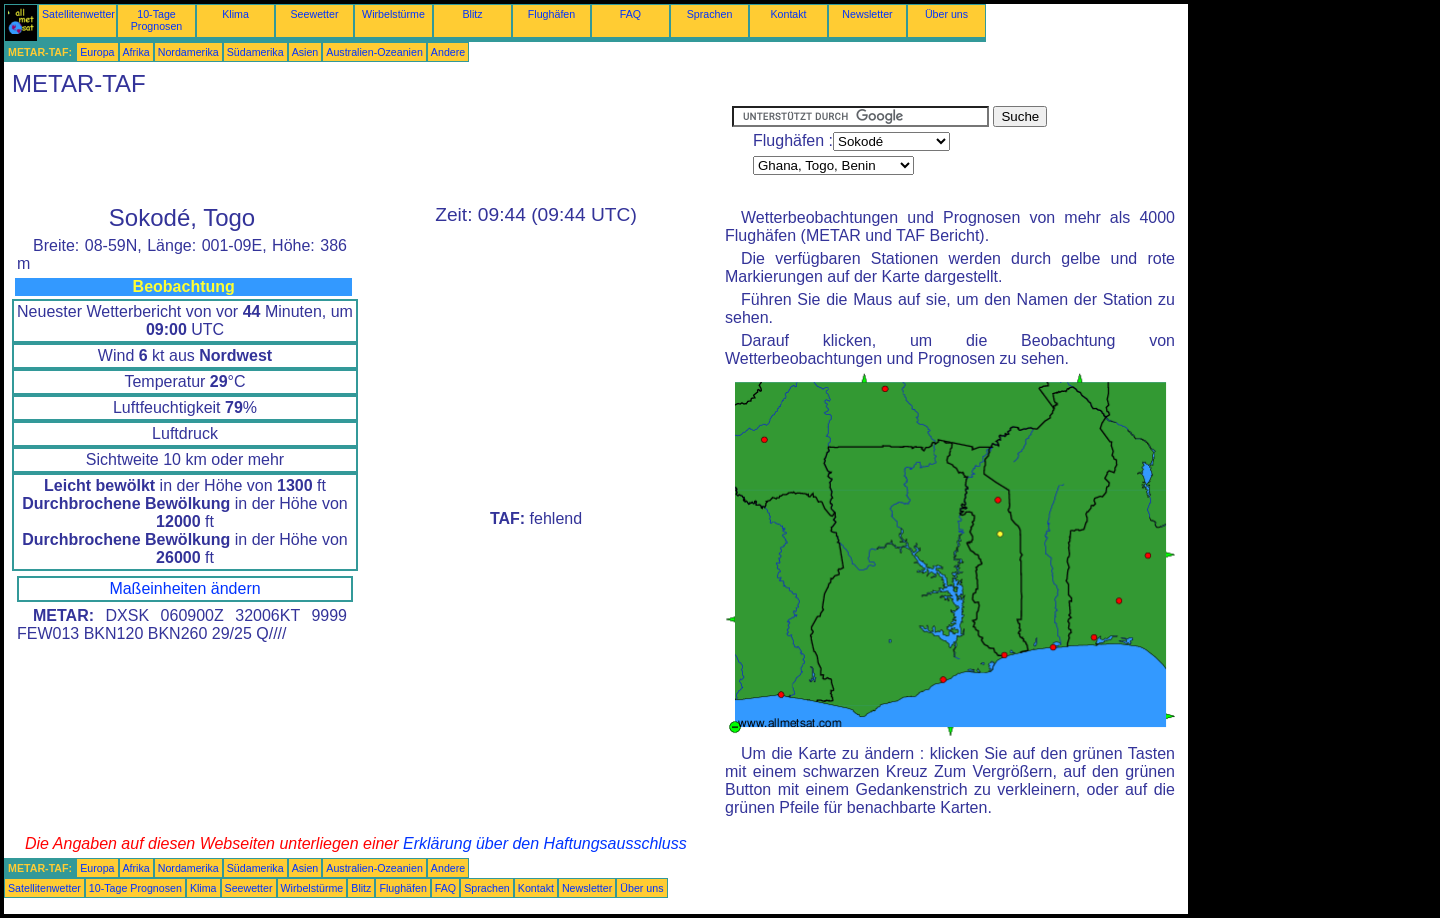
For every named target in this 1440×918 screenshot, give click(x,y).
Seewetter (315, 14)
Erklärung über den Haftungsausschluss (545, 843)
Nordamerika (188, 52)
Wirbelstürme (393, 14)
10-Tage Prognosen (157, 20)
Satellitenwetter (78, 14)
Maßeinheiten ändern (184, 588)
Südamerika (255, 52)
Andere (448, 52)
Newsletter (867, 14)
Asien (305, 52)
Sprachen (710, 14)
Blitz (472, 14)
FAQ (630, 14)
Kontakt (788, 14)
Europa (97, 52)
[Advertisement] (368, 151)
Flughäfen (551, 14)
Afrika (136, 52)
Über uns (946, 14)
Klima (235, 14)
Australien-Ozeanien (374, 52)
